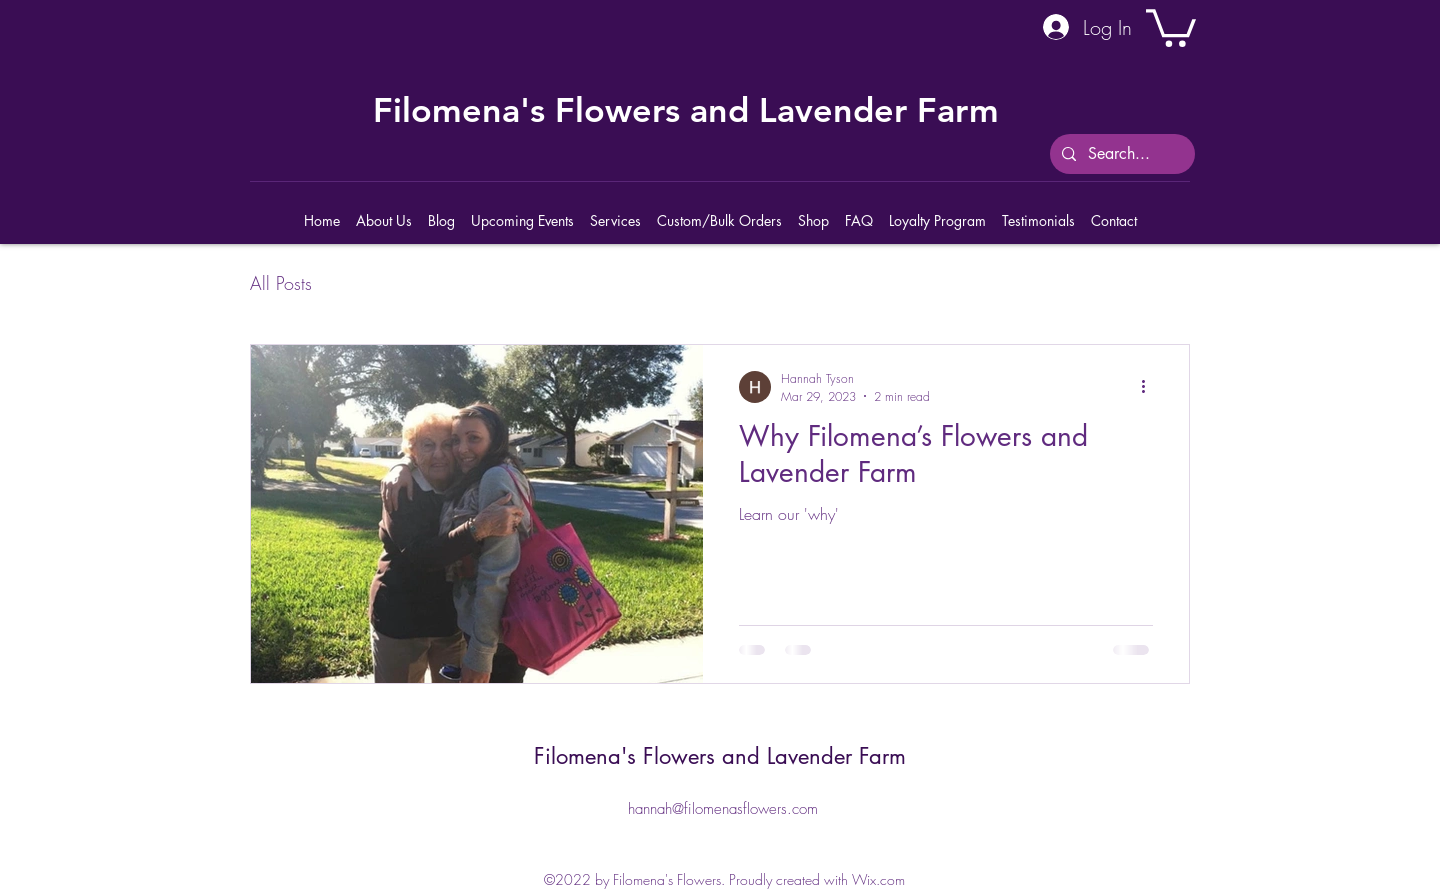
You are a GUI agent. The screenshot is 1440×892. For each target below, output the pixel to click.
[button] (1171, 26)
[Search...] (1120, 154)
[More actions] (1150, 387)
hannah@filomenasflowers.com (723, 809)
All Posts (281, 283)
